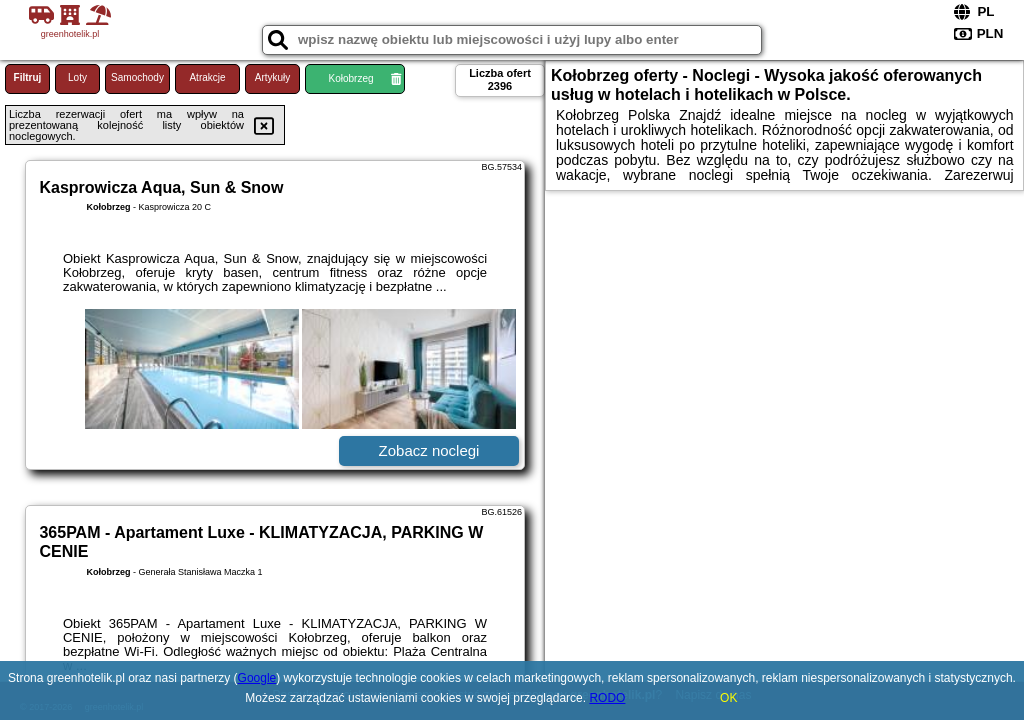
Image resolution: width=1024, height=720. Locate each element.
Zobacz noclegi (429, 450)
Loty (77, 77)
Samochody (137, 77)
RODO (607, 698)
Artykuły (273, 77)
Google (257, 678)
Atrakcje (207, 77)
